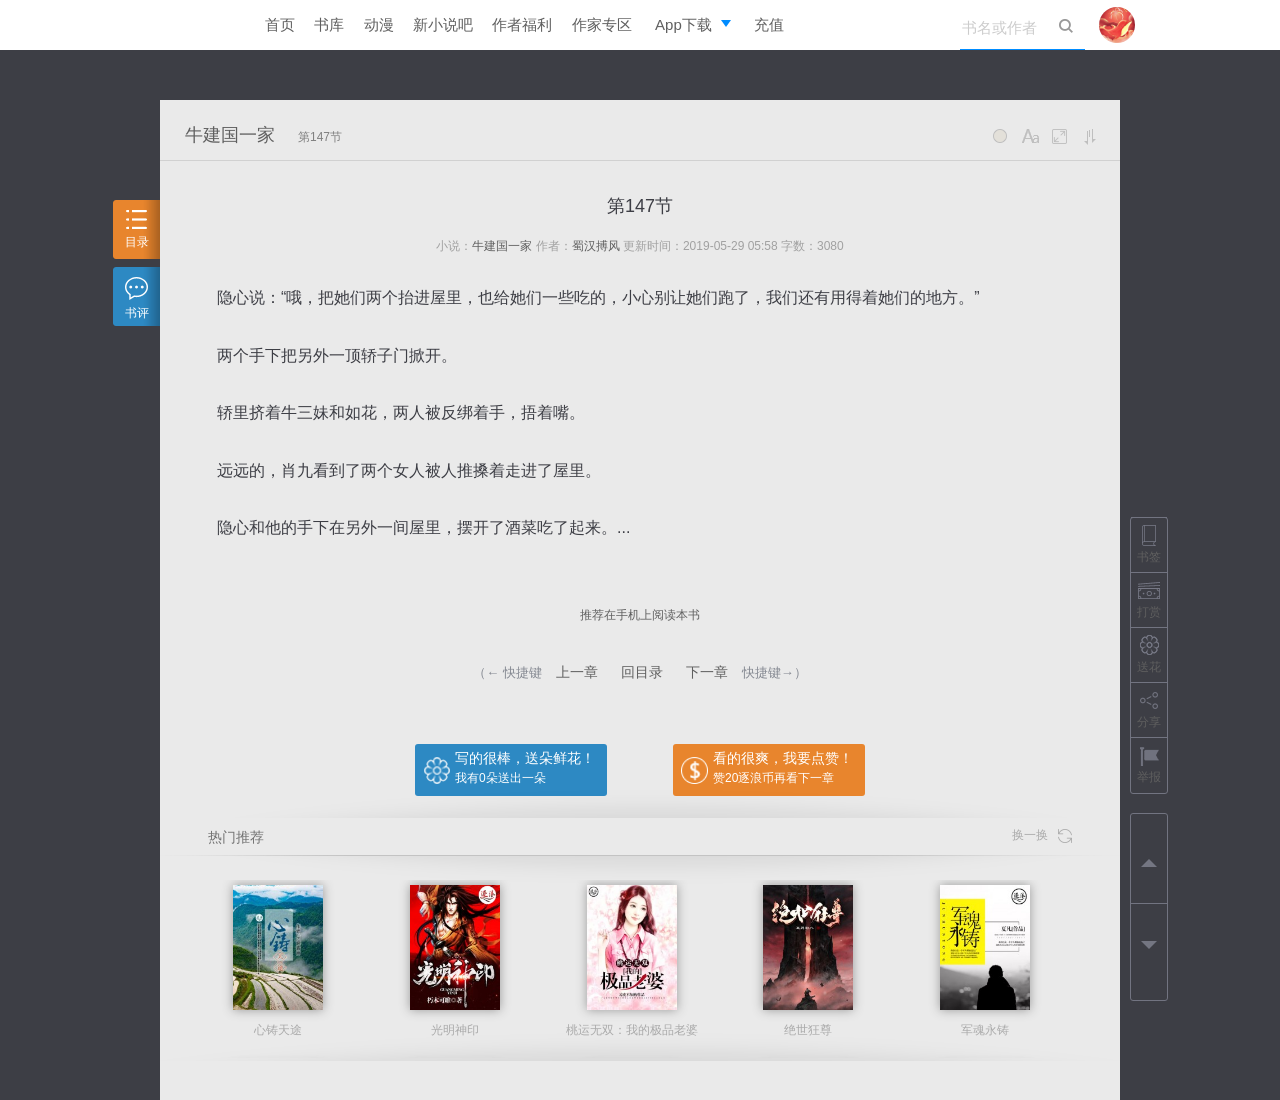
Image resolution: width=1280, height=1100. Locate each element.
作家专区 (602, 24)
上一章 (577, 672)
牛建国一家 (230, 135)
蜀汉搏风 (596, 246)
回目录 (642, 672)
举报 (1149, 764)
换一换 (1042, 835)
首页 (280, 24)
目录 (137, 229)
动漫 (379, 24)
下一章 (707, 672)
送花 (1149, 654)
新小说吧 (443, 24)
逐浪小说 (195, 25)
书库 (329, 24)
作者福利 (522, 24)
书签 (1149, 544)
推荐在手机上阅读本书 (640, 615)
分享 (1149, 709)
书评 (137, 298)
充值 (769, 24)
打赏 (1149, 599)
